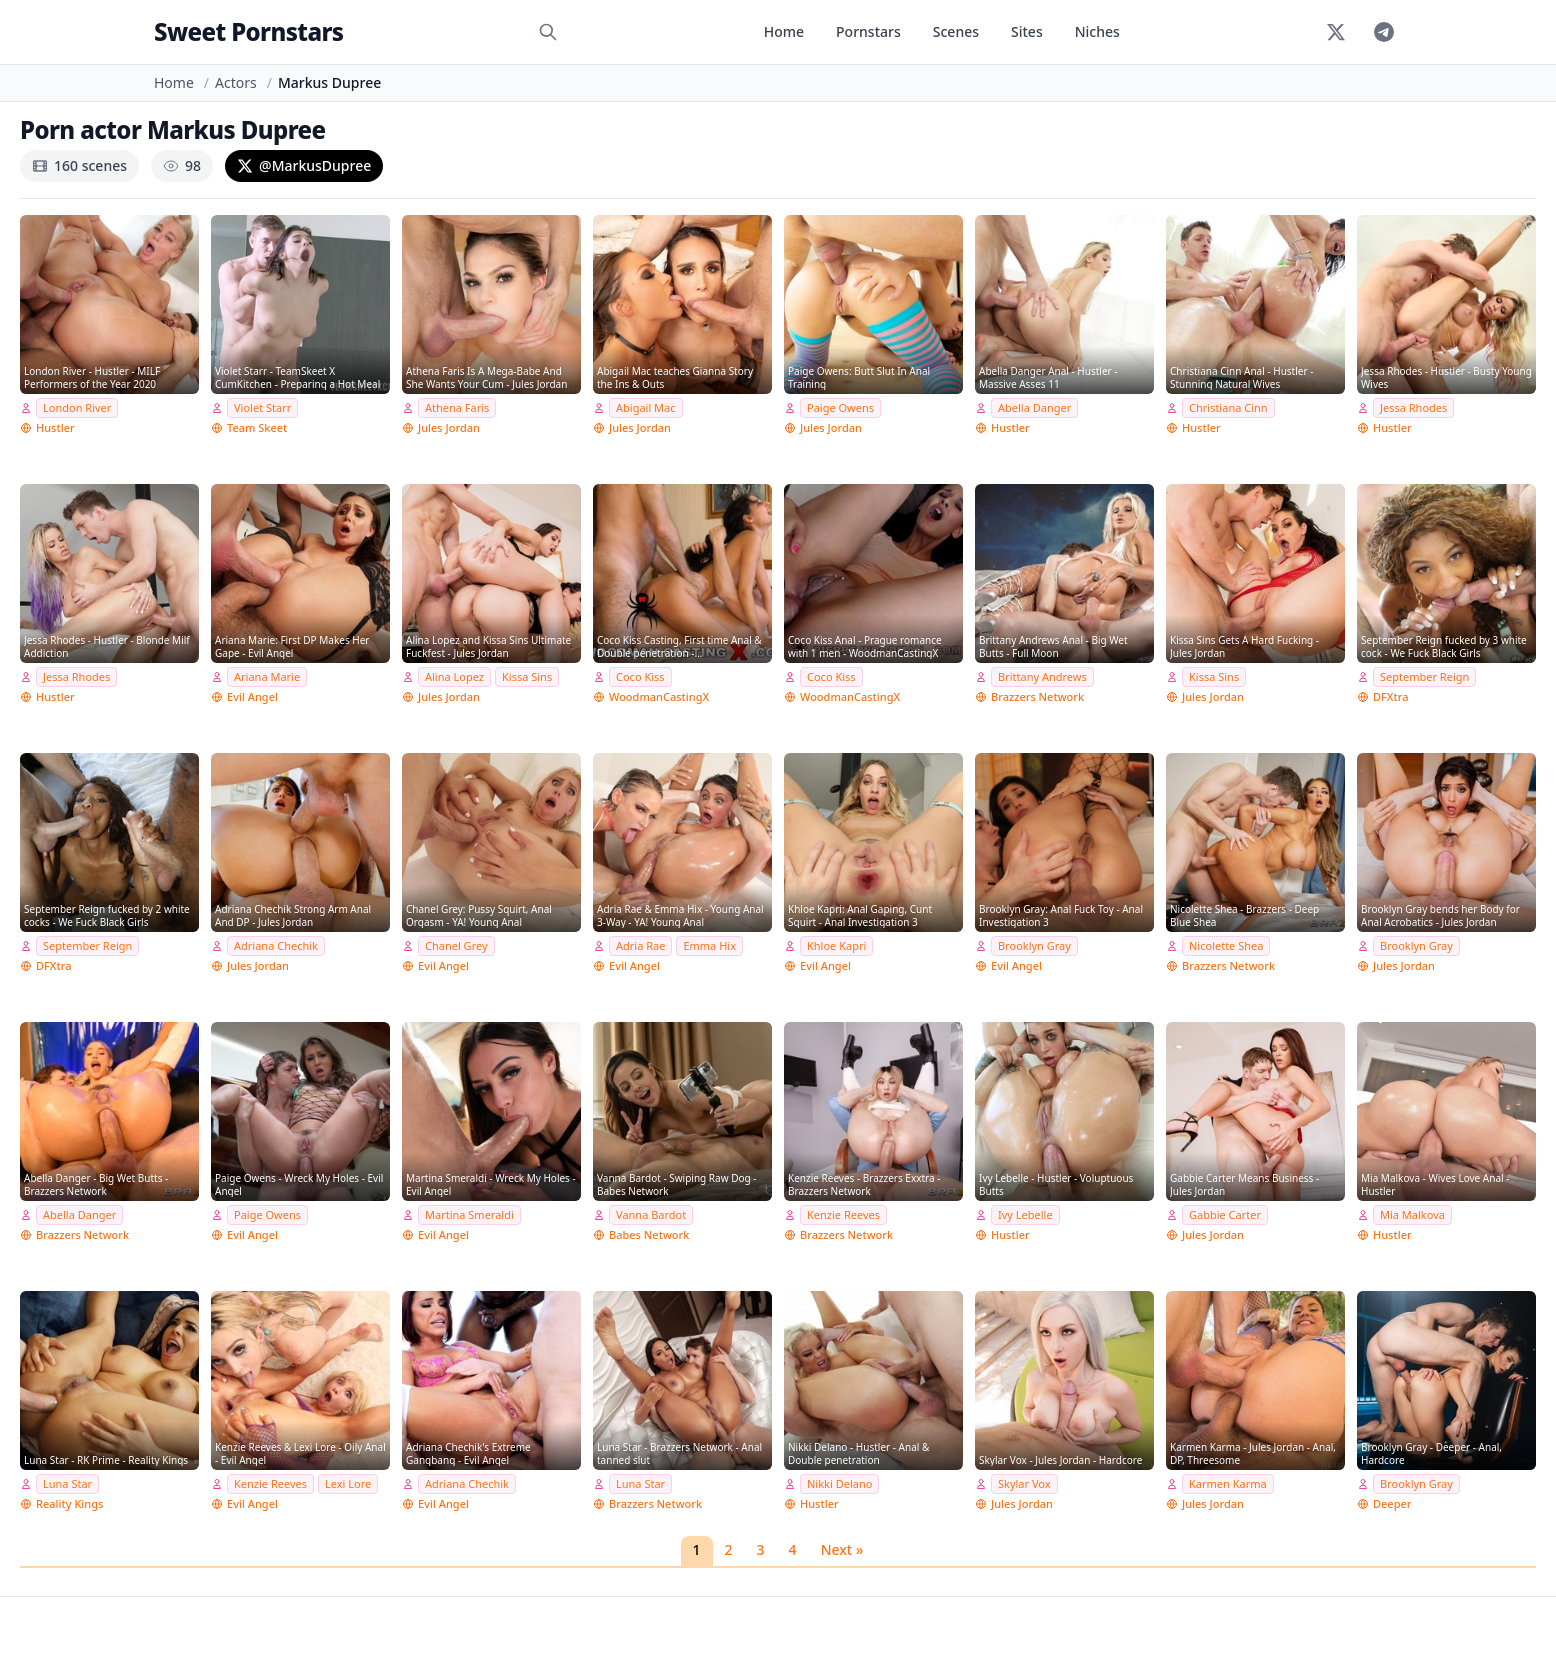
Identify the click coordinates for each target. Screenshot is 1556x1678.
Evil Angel (252, 696)
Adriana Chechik (276, 945)
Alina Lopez (454, 676)
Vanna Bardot (651, 1214)
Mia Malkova (1412, 1214)
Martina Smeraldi (469, 1214)
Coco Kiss (640, 676)
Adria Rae (640, 945)
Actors (236, 82)
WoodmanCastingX (659, 696)
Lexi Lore (348, 1483)
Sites (1027, 31)
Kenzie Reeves (843, 1214)
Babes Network (649, 1234)
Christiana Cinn (1228, 407)
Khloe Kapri (836, 945)
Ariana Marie (267, 676)
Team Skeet (257, 427)
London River (77, 407)
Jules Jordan (449, 427)
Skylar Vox (1024, 1483)
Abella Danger (1034, 407)
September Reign (1424, 676)
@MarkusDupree (304, 165)
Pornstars (868, 31)
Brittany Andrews (1042, 676)
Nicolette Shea (1226, 945)
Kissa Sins (527, 676)
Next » (842, 1549)
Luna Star (67, 1483)
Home (784, 31)
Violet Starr (262, 407)
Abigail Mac (646, 407)
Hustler (55, 427)
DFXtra (1391, 696)
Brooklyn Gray (1034, 945)
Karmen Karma (1228, 1483)
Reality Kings (69, 1503)
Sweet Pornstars (248, 31)
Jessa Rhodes (1413, 407)
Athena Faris (457, 407)
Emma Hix (709, 945)
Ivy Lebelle (1025, 1214)
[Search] (548, 32)
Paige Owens (840, 407)
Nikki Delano (839, 1483)
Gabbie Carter (1225, 1214)
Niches (1097, 31)
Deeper (1392, 1503)
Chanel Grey (456, 945)
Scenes (956, 31)
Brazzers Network (1037, 696)
